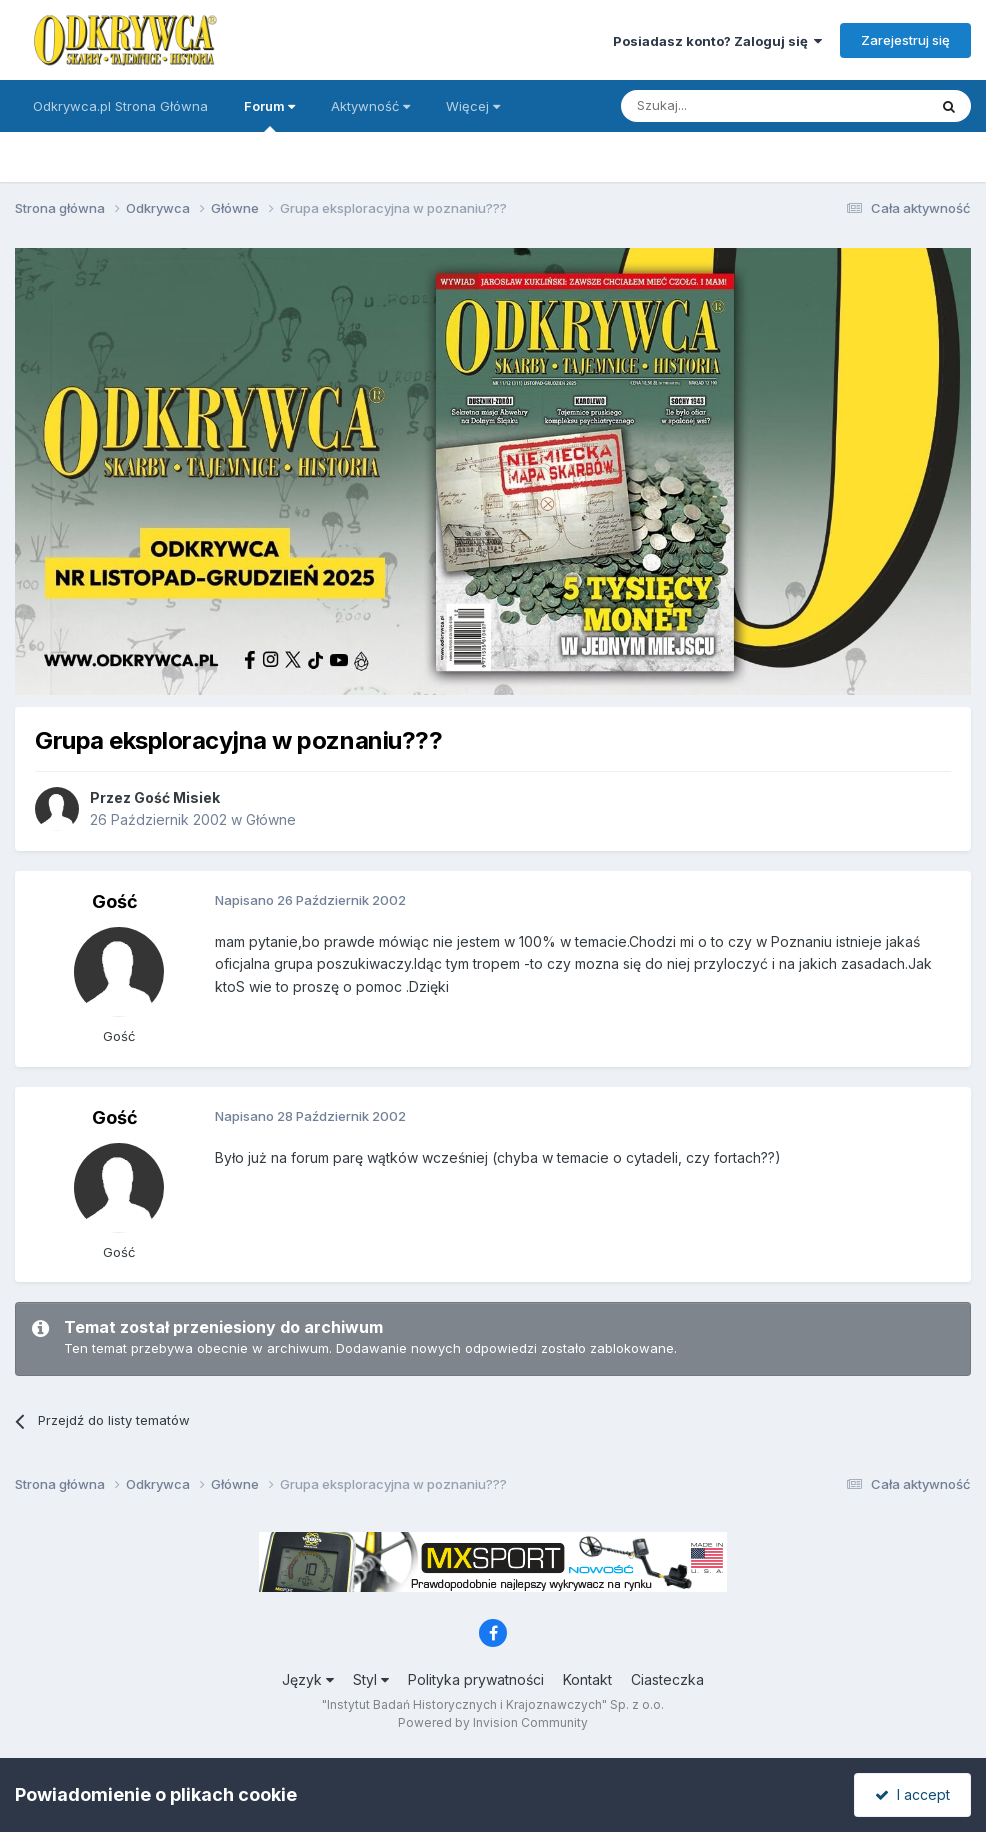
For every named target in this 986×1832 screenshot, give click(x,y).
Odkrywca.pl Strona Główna (120, 106)
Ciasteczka (667, 1679)
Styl (371, 1679)
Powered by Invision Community (493, 1722)
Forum (269, 115)
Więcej (473, 106)
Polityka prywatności (476, 1679)
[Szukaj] (724, 106)
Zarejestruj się (905, 40)
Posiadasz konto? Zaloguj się (717, 41)
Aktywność (370, 106)
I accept (912, 1794)
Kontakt (587, 1679)
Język (308, 1679)
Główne (271, 819)
